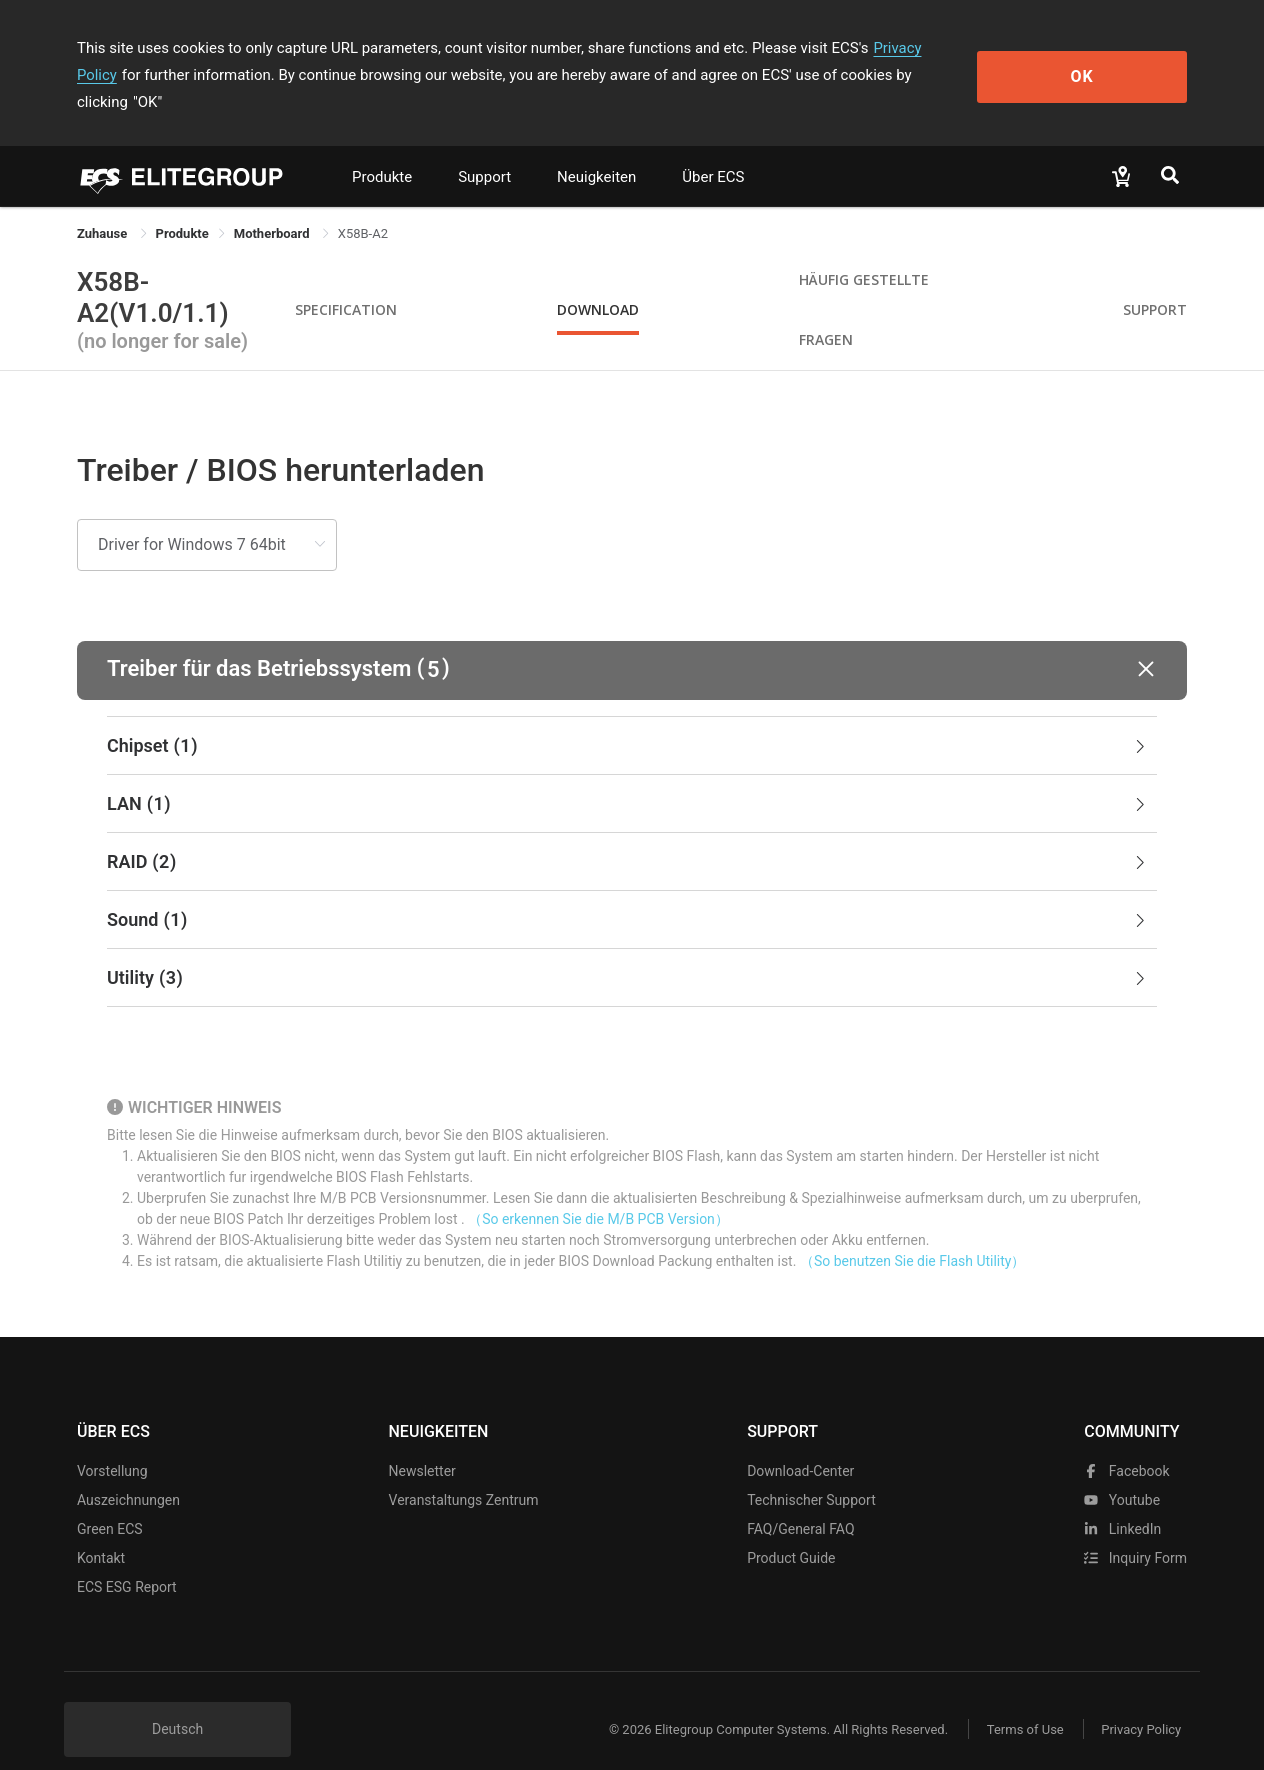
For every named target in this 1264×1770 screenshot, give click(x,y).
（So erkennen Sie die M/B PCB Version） (598, 1192)
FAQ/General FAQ (800, 1502)
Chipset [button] (628, 719)
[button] (632, 643)
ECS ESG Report (127, 1560)
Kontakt (101, 1531)
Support (484, 150)
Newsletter (422, 1444)
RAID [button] (628, 835)
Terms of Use (1021, 1702)
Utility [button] (628, 951)
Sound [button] (628, 893)
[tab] (632, 719)
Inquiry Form (1135, 1531)
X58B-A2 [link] (363, 206)
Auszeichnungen (128, 1473)
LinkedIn (1122, 1502)
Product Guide (791, 1531)
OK (1105, 61)
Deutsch (177, 1702)
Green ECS (110, 1502)
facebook (1126, 1444)
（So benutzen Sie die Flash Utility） (913, 1234)
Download (598, 282)
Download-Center (800, 1444)
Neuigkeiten (596, 150)
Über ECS (713, 150)
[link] (182, 206)
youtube (1122, 1473)
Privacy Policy (919, 48)
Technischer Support (811, 1473)
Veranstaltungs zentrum (464, 1473)
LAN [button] (628, 777)
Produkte (382, 150)
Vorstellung (112, 1444)
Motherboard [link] (273, 206)
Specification (346, 282)
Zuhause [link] (104, 206)
